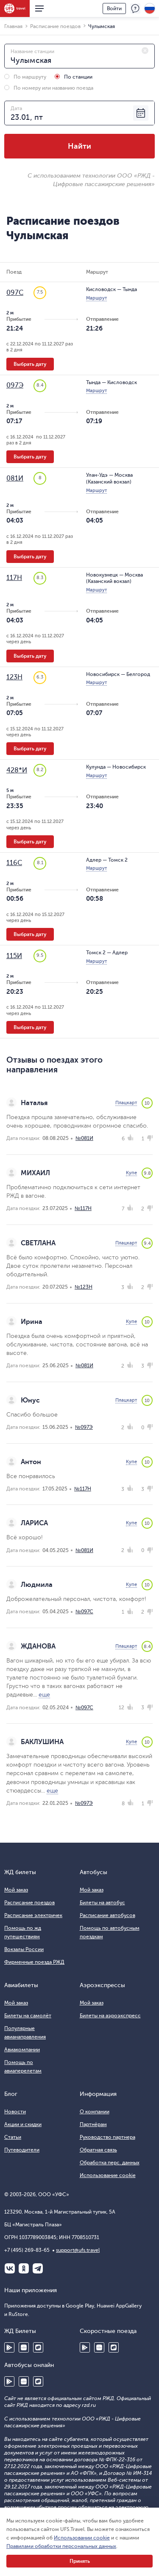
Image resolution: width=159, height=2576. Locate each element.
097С (14, 293)
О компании (94, 2112)
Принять (80, 2561)
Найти (79, 146)
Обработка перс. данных (109, 2163)
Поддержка (135, 8)
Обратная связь (98, 2150)
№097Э (84, 1427)
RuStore (38, 2347)
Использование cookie (108, 2175)
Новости (15, 2112)
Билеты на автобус (102, 1903)
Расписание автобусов (107, 1915)
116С (14, 863)
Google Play (9, 2347)
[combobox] (79, 56)
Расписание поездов (29, 1903)
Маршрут (96, 298)
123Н (14, 677)
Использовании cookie (82, 2538)
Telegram (37, 2268)
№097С (84, 1612)
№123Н (83, 1287)
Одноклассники (23, 2268)
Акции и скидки (23, 2124)
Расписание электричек (33, 1915)
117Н (14, 578)
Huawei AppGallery (24, 2347)
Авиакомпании (22, 2050)
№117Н (83, 1208)
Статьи (12, 2137)
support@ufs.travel (78, 2250)
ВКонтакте (9, 2268)
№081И (84, 1138)
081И (14, 478)
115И (14, 956)
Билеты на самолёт (27, 2016)
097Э (14, 385)
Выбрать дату (30, 364)
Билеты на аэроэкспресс (110, 2016)
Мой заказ (16, 1890)
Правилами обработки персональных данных (61, 2546)
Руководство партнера (107, 2137)
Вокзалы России (24, 1949)
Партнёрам (93, 2124)
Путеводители (21, 2150)
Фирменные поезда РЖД (34, 1962)
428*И (16, 770)
